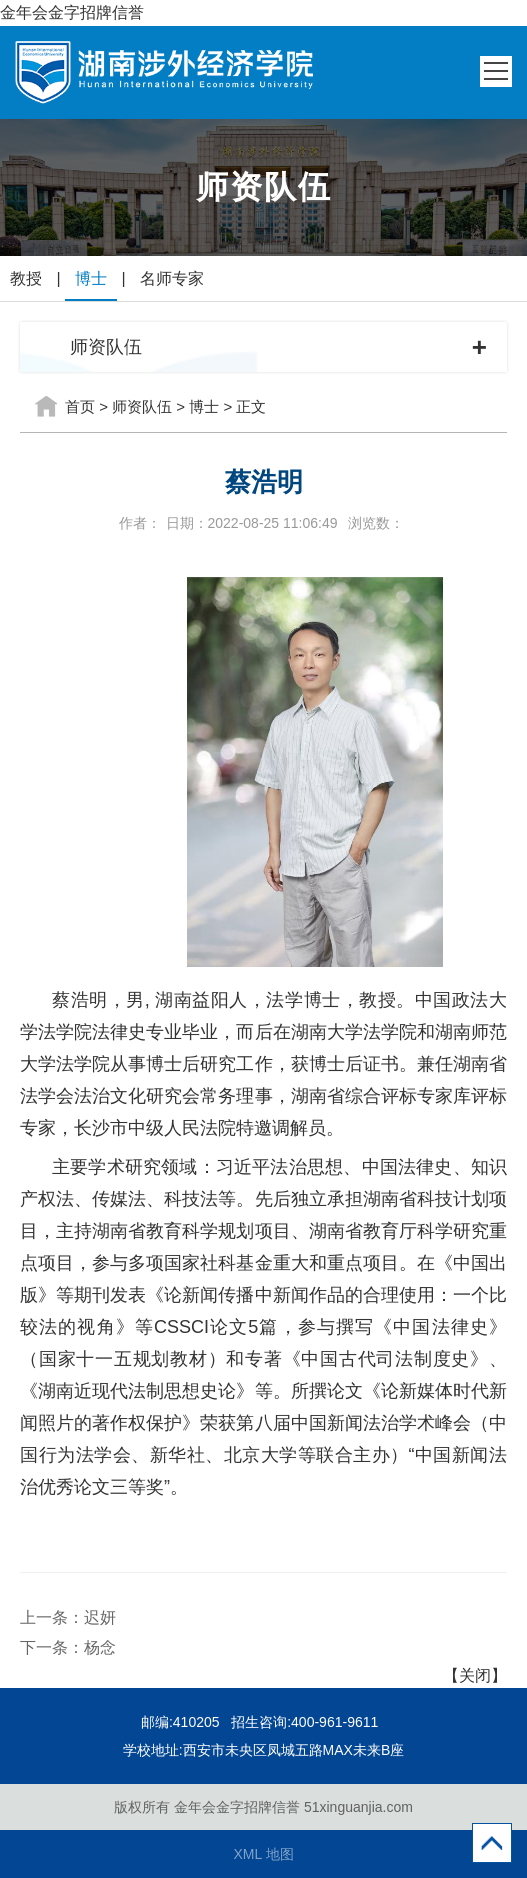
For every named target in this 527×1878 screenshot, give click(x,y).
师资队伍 (142, 406)
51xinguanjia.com (358, 1807)
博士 (91, 278)
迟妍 (100, 1617)
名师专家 (172, 278)
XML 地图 (263, 1854)
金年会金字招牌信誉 (72, 12)
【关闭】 (475, 1675)
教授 (26, 278)
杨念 (100, 1647)
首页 (80, 406)
